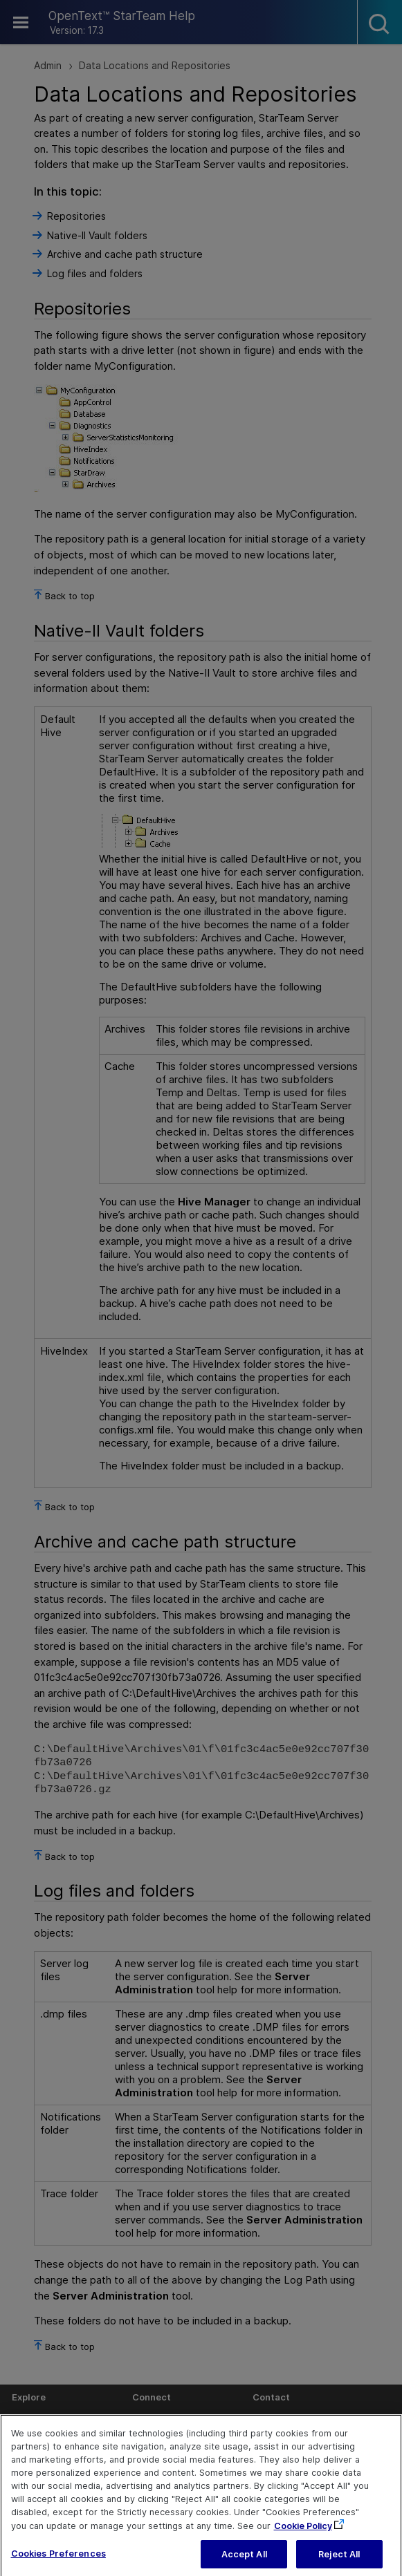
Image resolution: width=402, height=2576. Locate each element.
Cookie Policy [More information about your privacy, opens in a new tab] (303, 2535)
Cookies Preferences (58, 2562)
